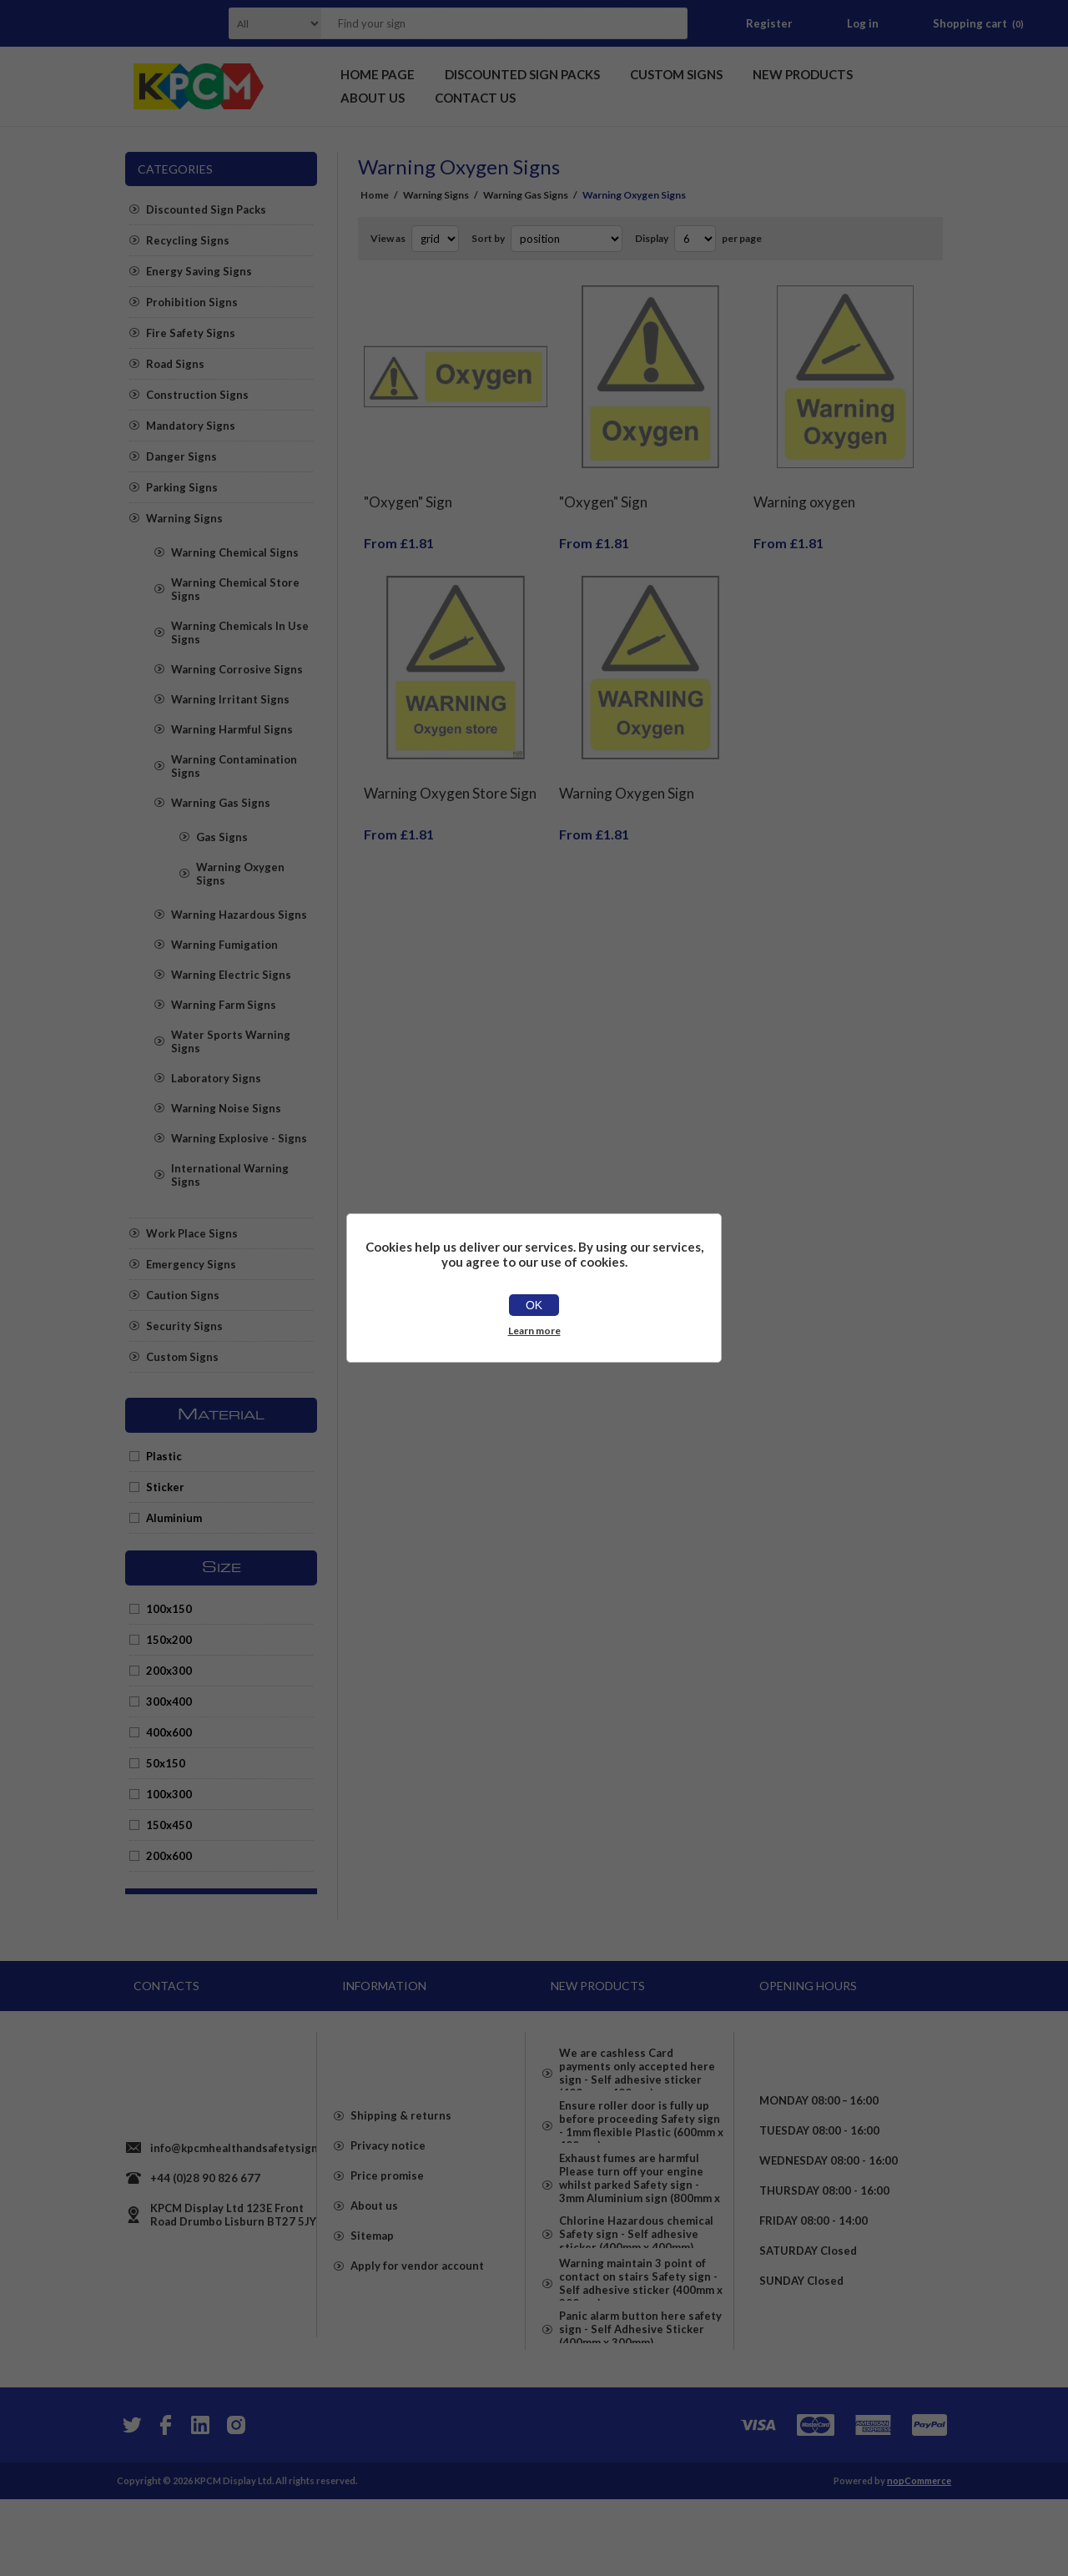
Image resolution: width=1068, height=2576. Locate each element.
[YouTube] (200, 2501)
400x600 (169, 1732)
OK (534, 1305)
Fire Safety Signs (190, 333)
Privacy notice (388, 2190)
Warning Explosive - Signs (239, 1138)
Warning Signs (184, 518)
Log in (863, 23)
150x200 (169, 1639)
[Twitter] (130, 2501)
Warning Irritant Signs (230, 699)
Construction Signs (197, 394)
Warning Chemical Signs (235, 552)
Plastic (164, 1456)
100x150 (169, 1609)
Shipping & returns (400, 2160)
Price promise (387, 2220)
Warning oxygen (804, 489)
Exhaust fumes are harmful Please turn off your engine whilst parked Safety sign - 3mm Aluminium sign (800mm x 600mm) (639, 2213)
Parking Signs (182, 487)
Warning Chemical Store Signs (235, 589)
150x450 (169, 1825)
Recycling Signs (187, 240)
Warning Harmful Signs (232, 729)
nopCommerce (919, 2557)
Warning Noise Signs (226, 1108)
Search (670, 23)
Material (221, 1415)
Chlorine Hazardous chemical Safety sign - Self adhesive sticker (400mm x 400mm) (636, 2284)
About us (374, 2250)
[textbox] (483, 23)
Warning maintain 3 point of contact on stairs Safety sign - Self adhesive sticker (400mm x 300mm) (641, 2347)
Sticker (165, 1487)
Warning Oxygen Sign (626, 768)
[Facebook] (165, 2501)
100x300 (169, 1794)
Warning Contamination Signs (234, 766)
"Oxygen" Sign (408, 489)
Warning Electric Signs (231, 974)
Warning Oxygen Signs (240, 873)
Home (374, 195)
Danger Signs (181, 456)
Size (221, 1567)
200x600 (169, 1856)
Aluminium (174, 1518)
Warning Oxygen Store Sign (450, 768)
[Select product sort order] (566, 238)
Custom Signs (182, 1357)
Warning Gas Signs (220, 802)
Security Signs (184, 1326)
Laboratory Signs (216, 1078)
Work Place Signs (192, 1233)
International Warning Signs (230, 1175)
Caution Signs (182, 1295)
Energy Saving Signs (199, 271)
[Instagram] (235, 2501)
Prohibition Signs (192, 302)
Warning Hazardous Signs (239, 914)
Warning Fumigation (224, 944)
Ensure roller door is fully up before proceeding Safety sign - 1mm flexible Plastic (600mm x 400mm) (641, 2137)
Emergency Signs (191, 1264)
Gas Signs (222, 837)
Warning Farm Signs (223, 1004)
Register (769, 23)
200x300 (169, 1670)
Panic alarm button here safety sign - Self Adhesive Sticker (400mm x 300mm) (640, 2411)
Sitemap (372, 2280)
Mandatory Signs (190, 425)
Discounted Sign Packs (206, 209)
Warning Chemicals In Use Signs (240, 632)
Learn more (534, 1330)
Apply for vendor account (417, 2310)
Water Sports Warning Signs (230, 1041)
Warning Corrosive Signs (237, 669)
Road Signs (175, 364)
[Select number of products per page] (695, 238)
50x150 (165, 1763)
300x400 (169, 1701)
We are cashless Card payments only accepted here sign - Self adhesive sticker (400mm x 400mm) (637, 2067)
